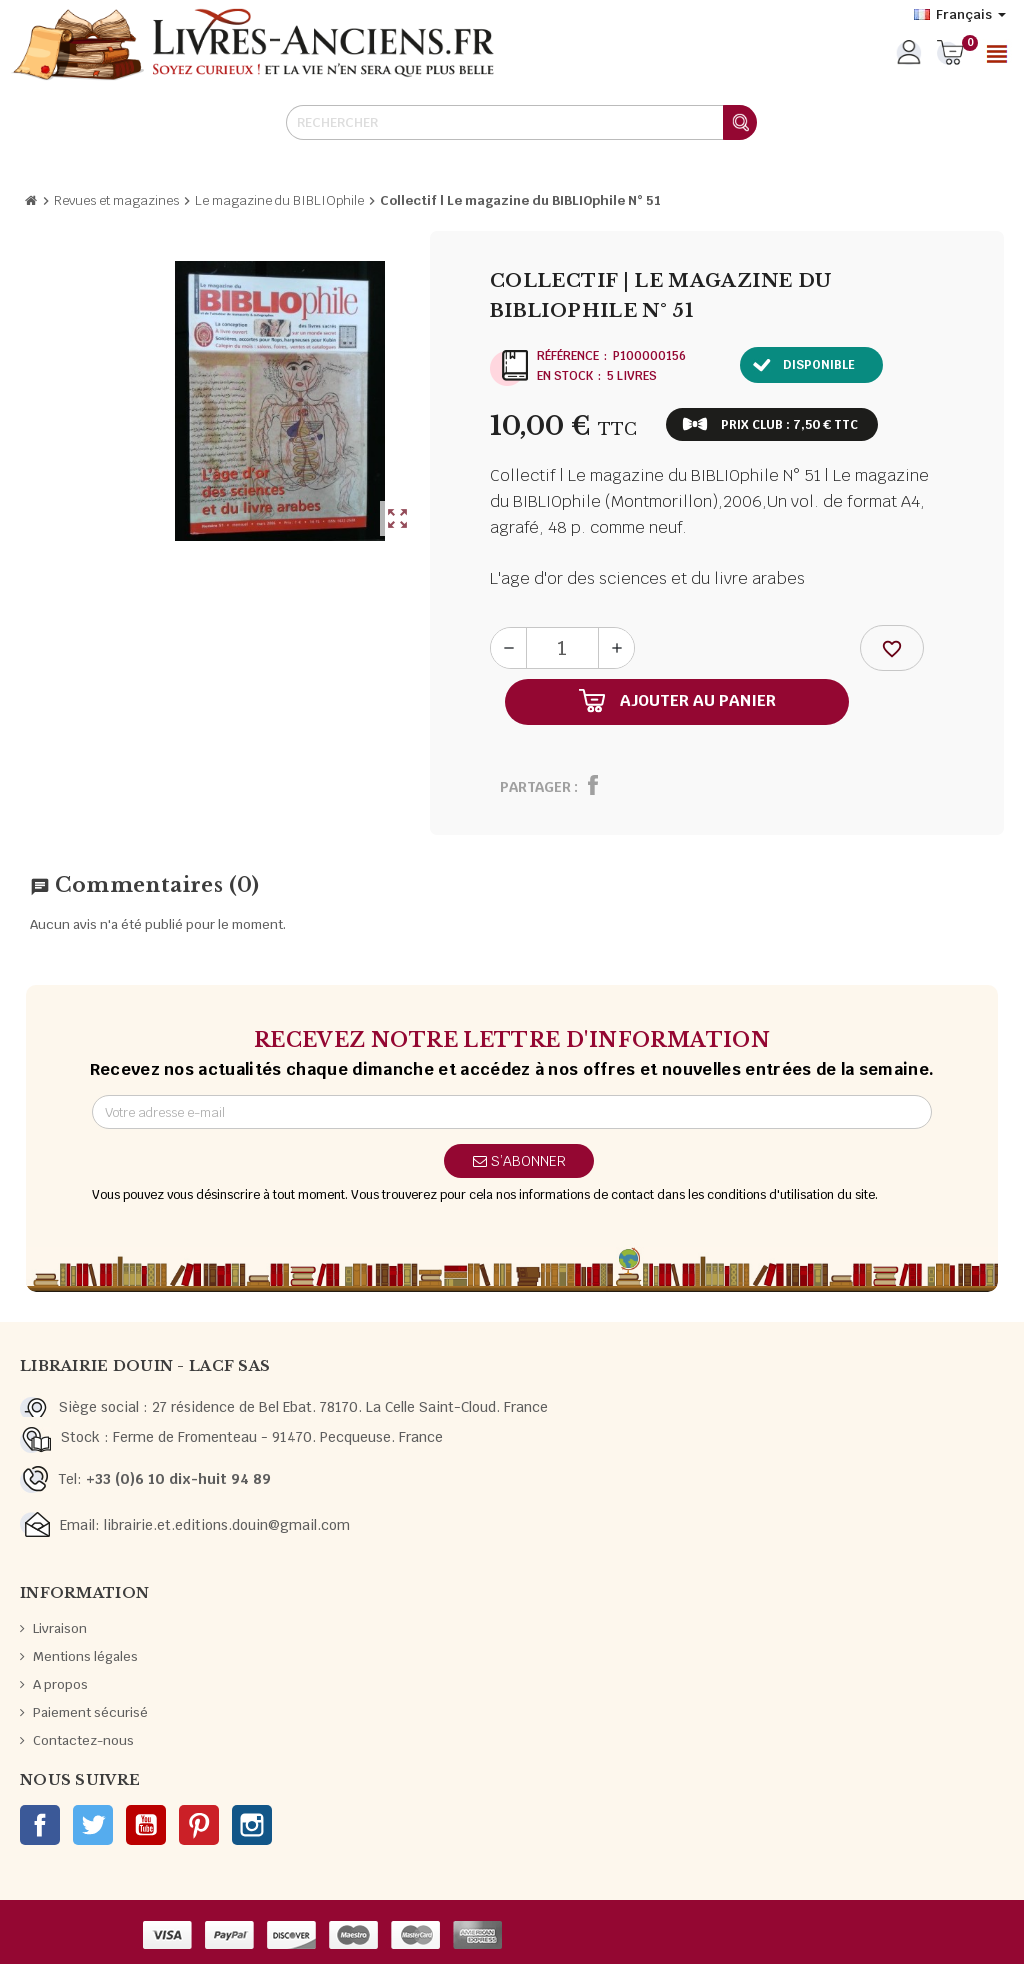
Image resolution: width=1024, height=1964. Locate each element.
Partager (535, 787)
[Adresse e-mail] (512, 1112)
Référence (568, 356)
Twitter (93, 1825)
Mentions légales (85, 1656)
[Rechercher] (521, 122)
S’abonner (519, 1161)
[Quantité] (562, 648)
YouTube (146, 1825)
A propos (60, 1684)
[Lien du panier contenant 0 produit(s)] (950, 54)
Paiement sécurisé (90, 1712)
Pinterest (199, 1825)
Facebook (40, 1825)
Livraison (60, 1628)
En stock (565, 376)
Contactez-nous (83, 1740)
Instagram (252, 1825)
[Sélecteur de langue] (960, 15)
